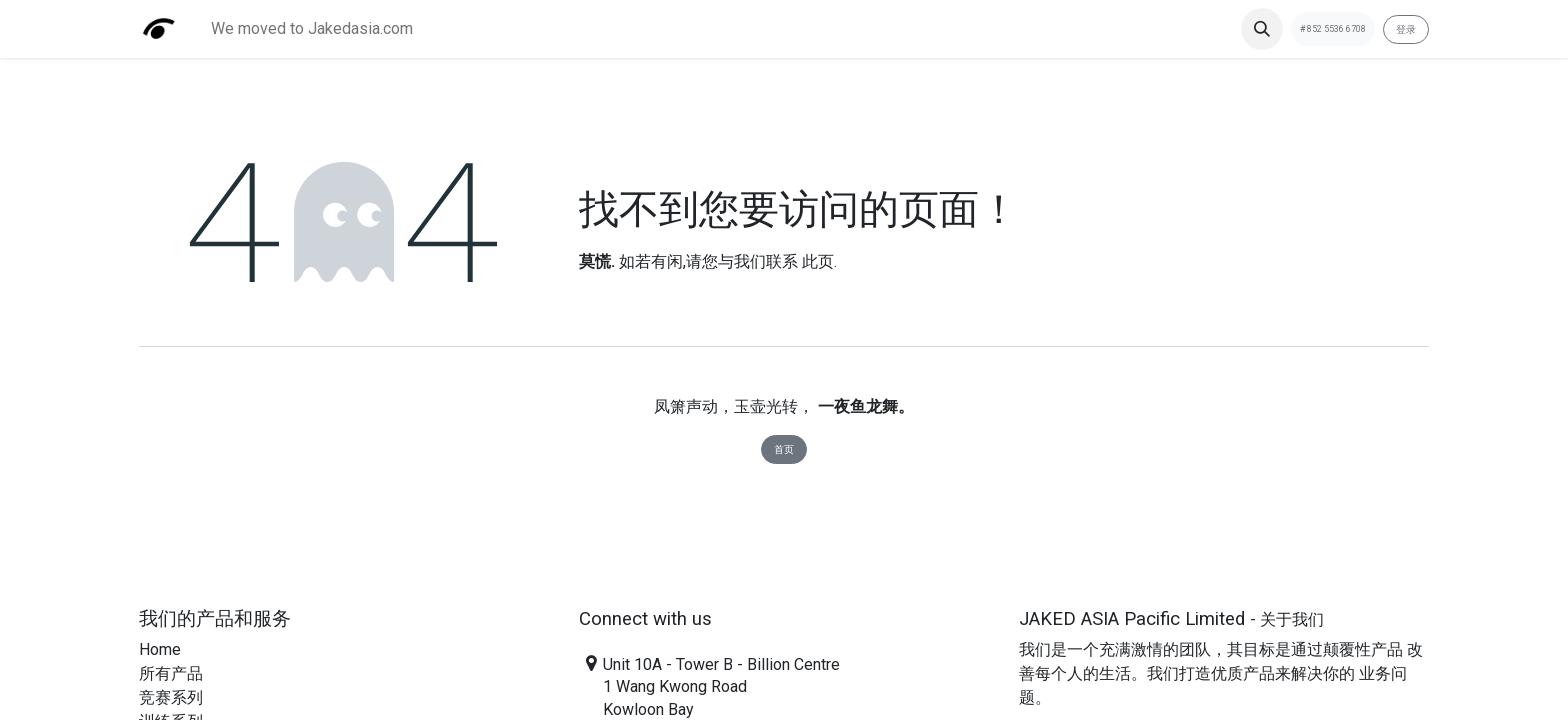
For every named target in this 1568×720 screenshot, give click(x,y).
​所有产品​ (171, 673)
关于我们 (1292, 619)
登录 (1406, 29)
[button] (1262, 29)
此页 (818, 261)
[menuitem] (312, 29)
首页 (784, 449)
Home (160, 649)
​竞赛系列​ (171, 697)
